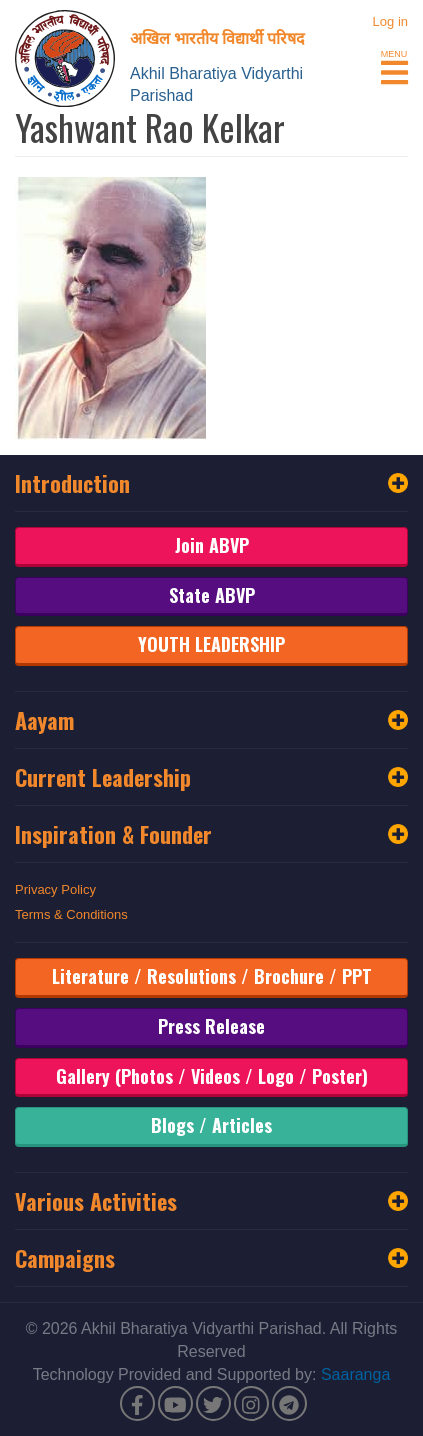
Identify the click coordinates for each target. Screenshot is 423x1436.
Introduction (211, 483)
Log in (390, 21)
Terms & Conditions (71, 914)
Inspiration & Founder (211, 834)
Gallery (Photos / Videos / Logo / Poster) (212, 1076)
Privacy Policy (55, 889)
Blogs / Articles (211, 1125)
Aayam (211, 720)
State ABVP (212, 595)
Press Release (211, 1026)
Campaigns (211, 1258)
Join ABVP (212, 545)
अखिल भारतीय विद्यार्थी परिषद (217, 37)
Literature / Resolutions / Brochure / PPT (212, 976)
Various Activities (211, 1201)
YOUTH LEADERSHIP (211, 644)
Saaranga (355, 1374)
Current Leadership (211, 777)
